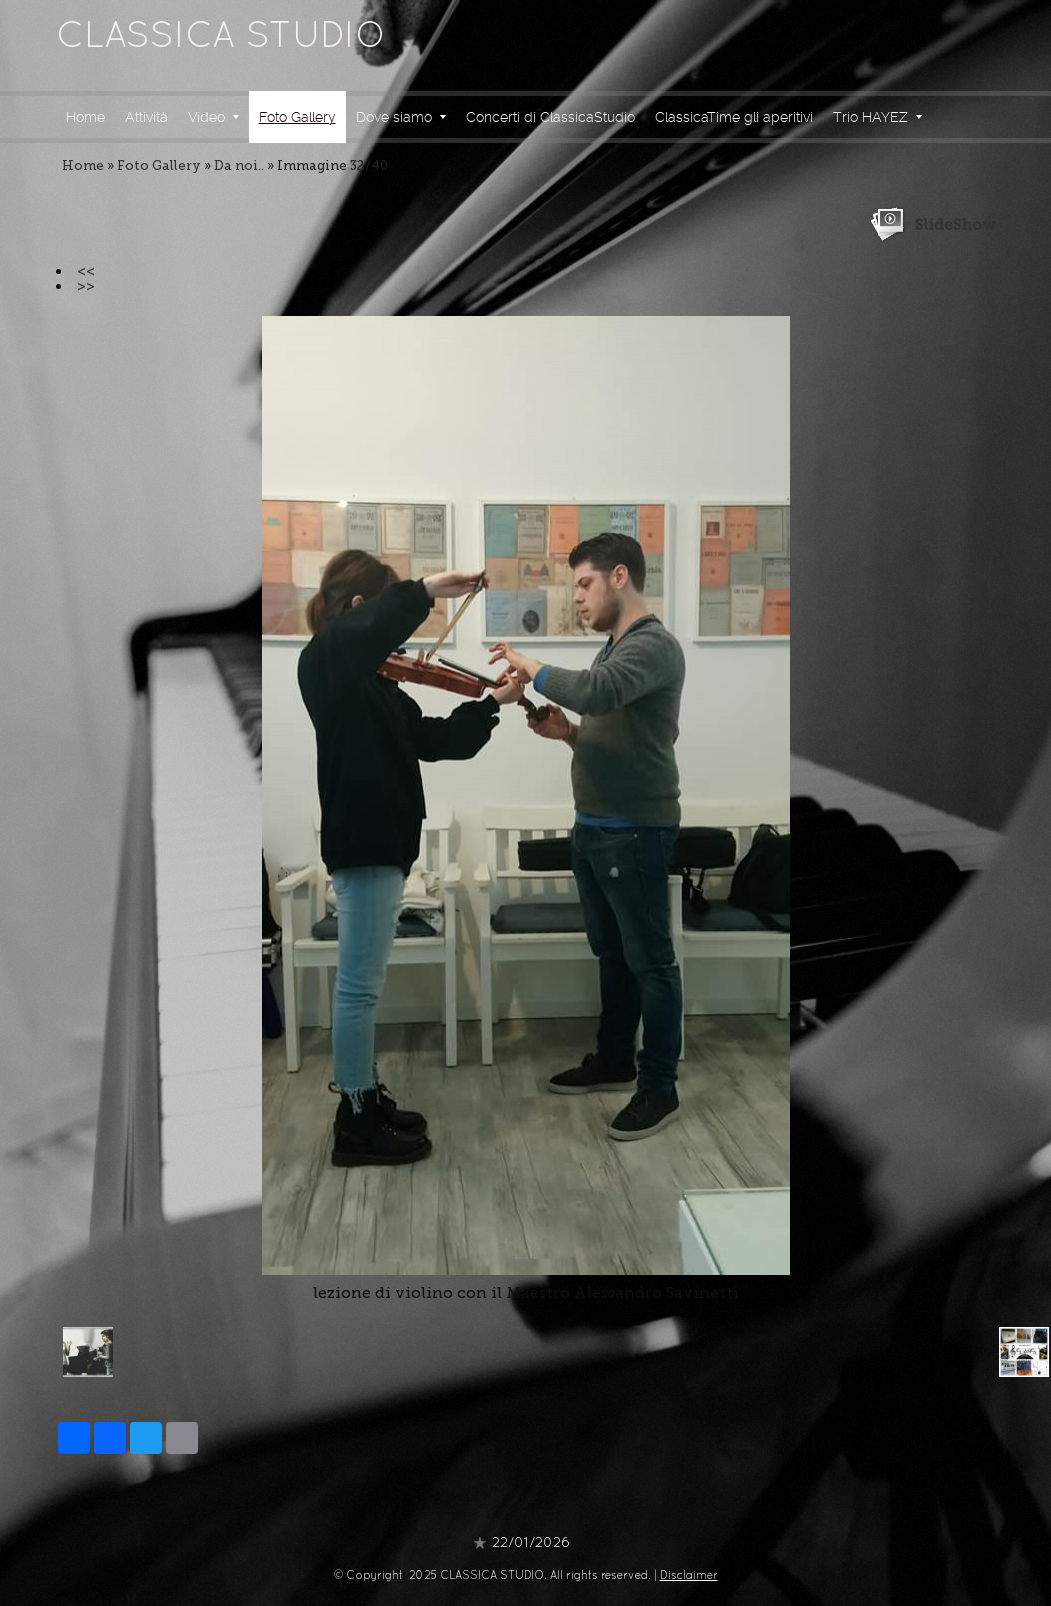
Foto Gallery (297, 117)
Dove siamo (401, 117)
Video (213, 117)
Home (85, 117)
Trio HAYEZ (877, 117)
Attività (146, 117)
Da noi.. (239, 165)
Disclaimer (689, 1576)
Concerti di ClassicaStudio (550, 117)
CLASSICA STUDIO (221, 38)
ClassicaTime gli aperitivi (734, 117)
